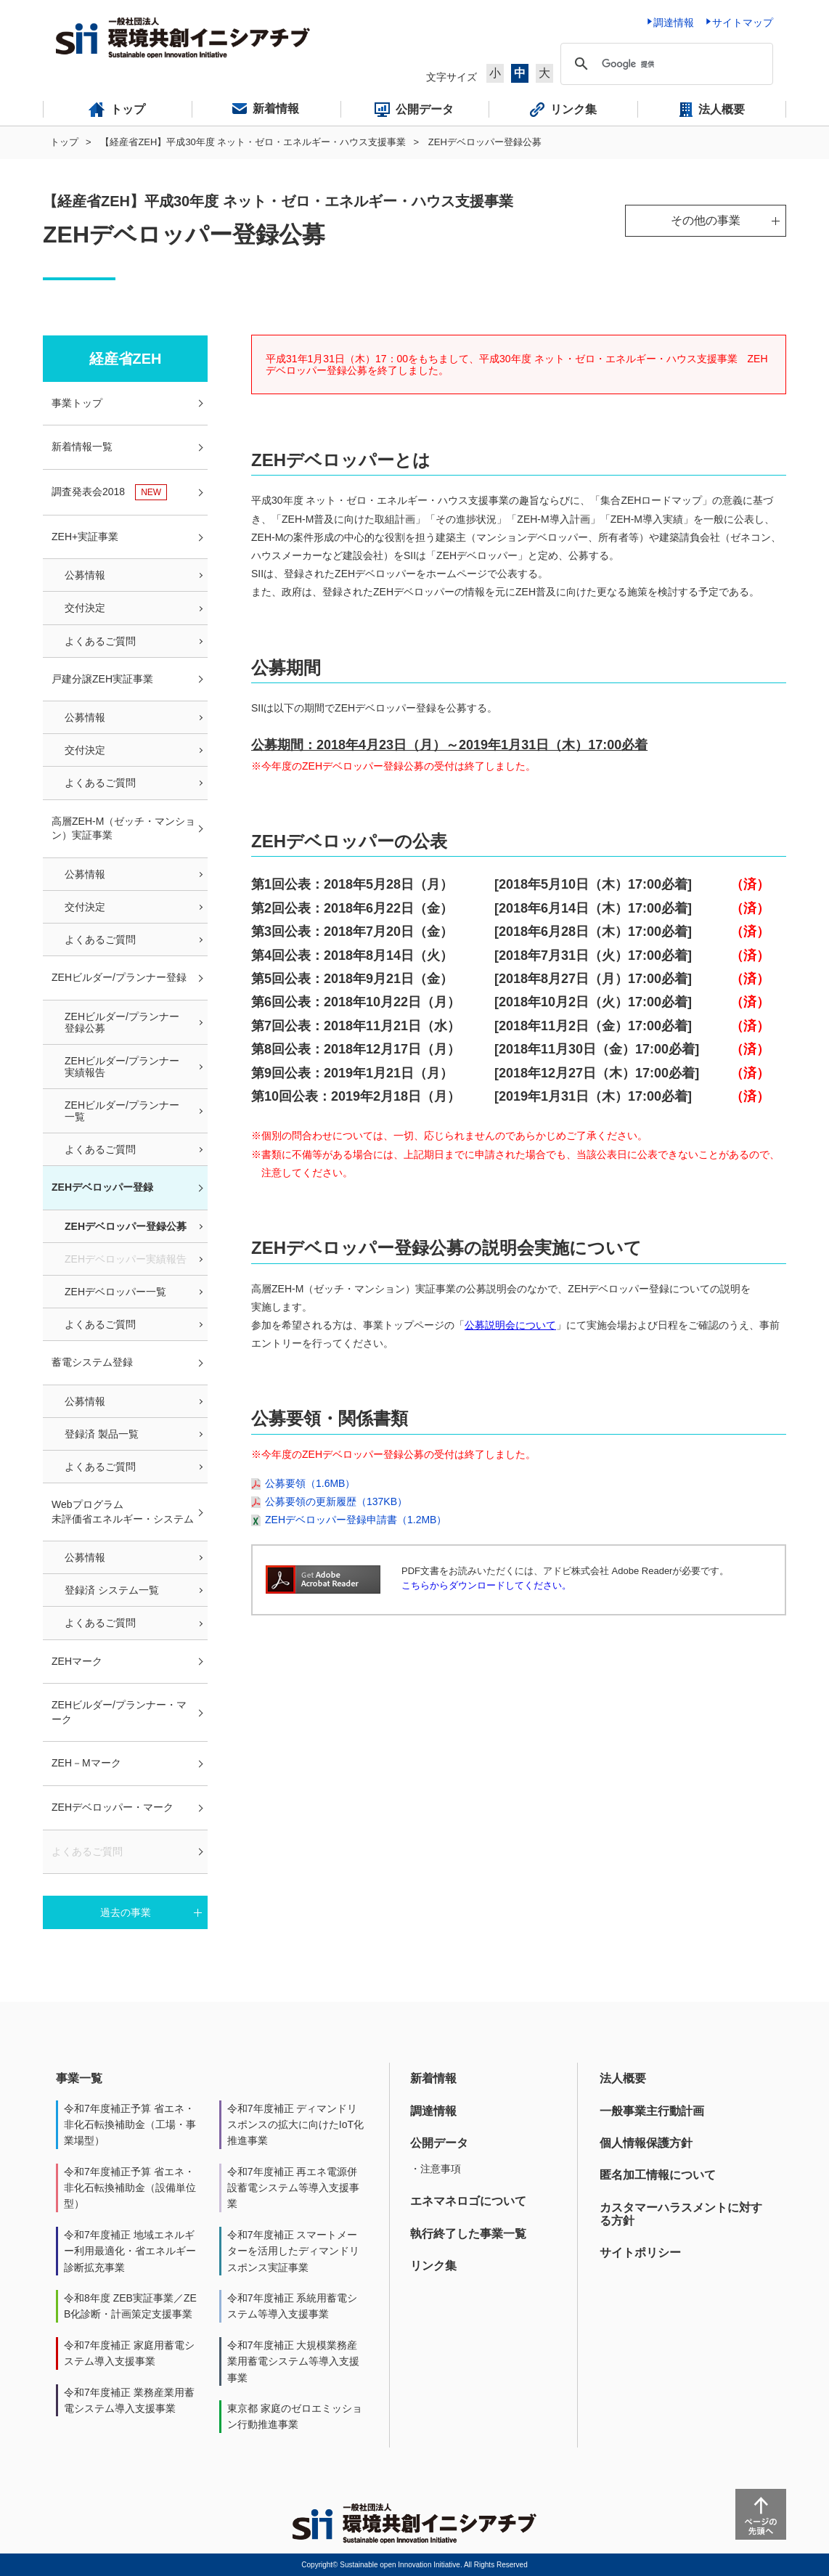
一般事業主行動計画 (652, 2111)
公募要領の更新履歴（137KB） (336, 1501)
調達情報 (433, 2111)
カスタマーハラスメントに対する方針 (681, 2214)
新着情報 (433, 2078)
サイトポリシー (640, 2252)
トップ (64, 141)
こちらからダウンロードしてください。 (486, 1585)
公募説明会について (510, 1325)
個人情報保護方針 (646, 2143)
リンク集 (433, 2265)
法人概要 (623, 2078)
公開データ (439, 2143)
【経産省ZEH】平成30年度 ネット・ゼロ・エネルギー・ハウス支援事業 (253, 141)
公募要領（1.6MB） (310, 1483)
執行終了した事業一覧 (468, 2233)
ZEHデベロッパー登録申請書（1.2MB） (355, 1519)
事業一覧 (79, 2078)
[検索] (664, 64)
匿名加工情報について (658, 2175)
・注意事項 (435, 2168)
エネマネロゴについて (468, 2201)
